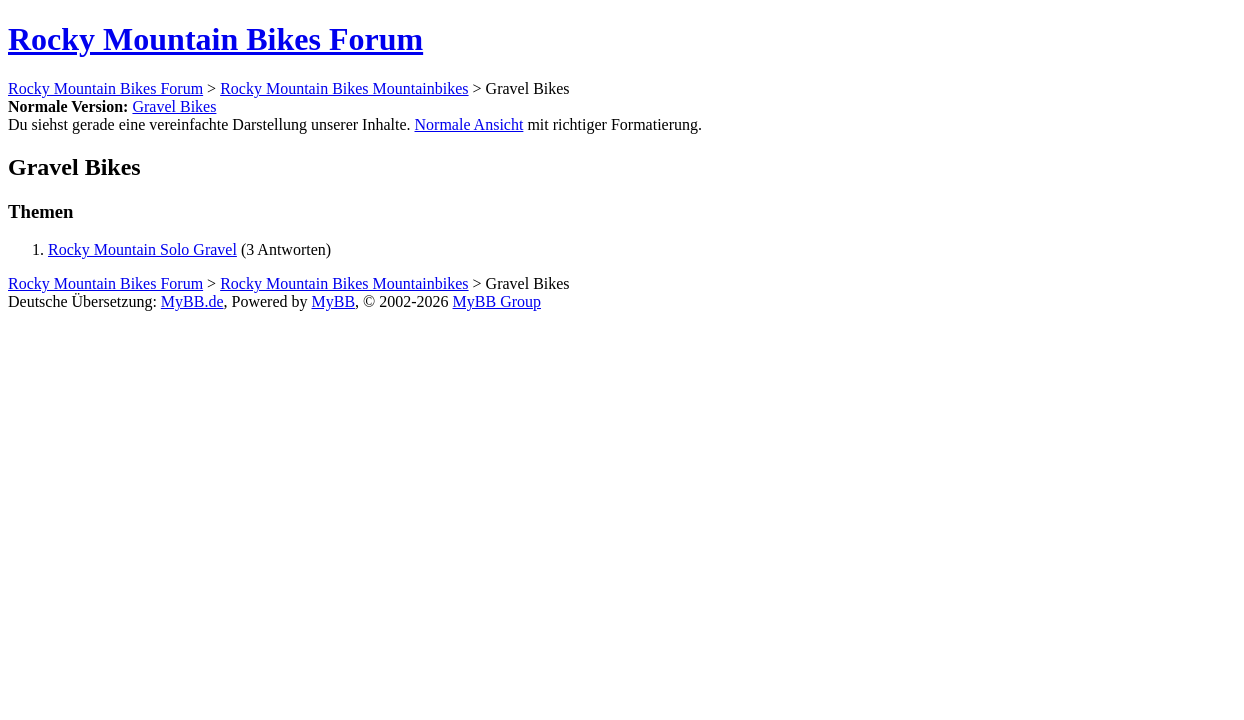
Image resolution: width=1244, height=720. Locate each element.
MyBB (334, 301)
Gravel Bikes (174, 106)
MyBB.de (192, 301)
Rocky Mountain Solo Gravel (142, 249)
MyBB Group (497, 301)
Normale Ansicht (469, 124)
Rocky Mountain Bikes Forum (215, 39)
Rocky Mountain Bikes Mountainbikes (344, 88)
